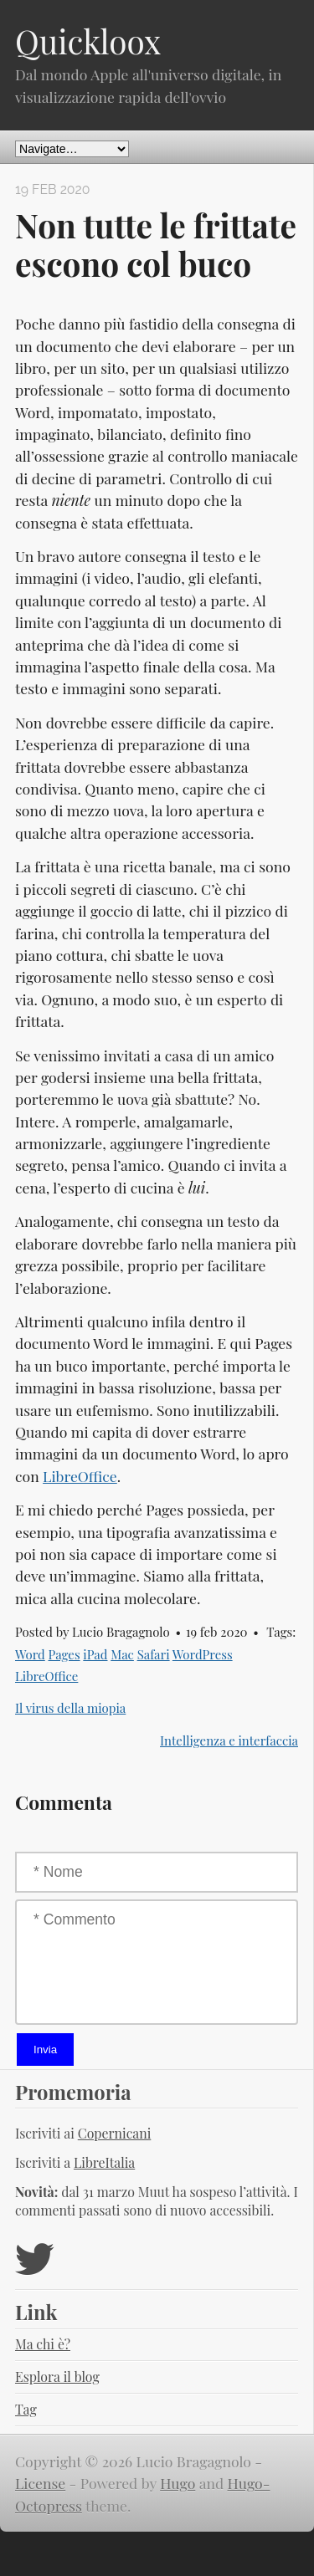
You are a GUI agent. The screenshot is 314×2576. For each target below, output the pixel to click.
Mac (122, 1654)
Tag (26, 2409)
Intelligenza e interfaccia (229, 1740)
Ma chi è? (42, 2344)
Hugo (177, 2482)
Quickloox (88, 41)
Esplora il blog (57, 2376)
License (40, 2482)
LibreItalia (104, 2162)
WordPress (202, 1654)
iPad (95, 1654)
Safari (153, 1654)
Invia (45, 2049)
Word (30, 1654)
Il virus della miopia (70, 1707)
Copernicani (115, 2133)
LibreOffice (80, 1475)
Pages (64, 1654)
